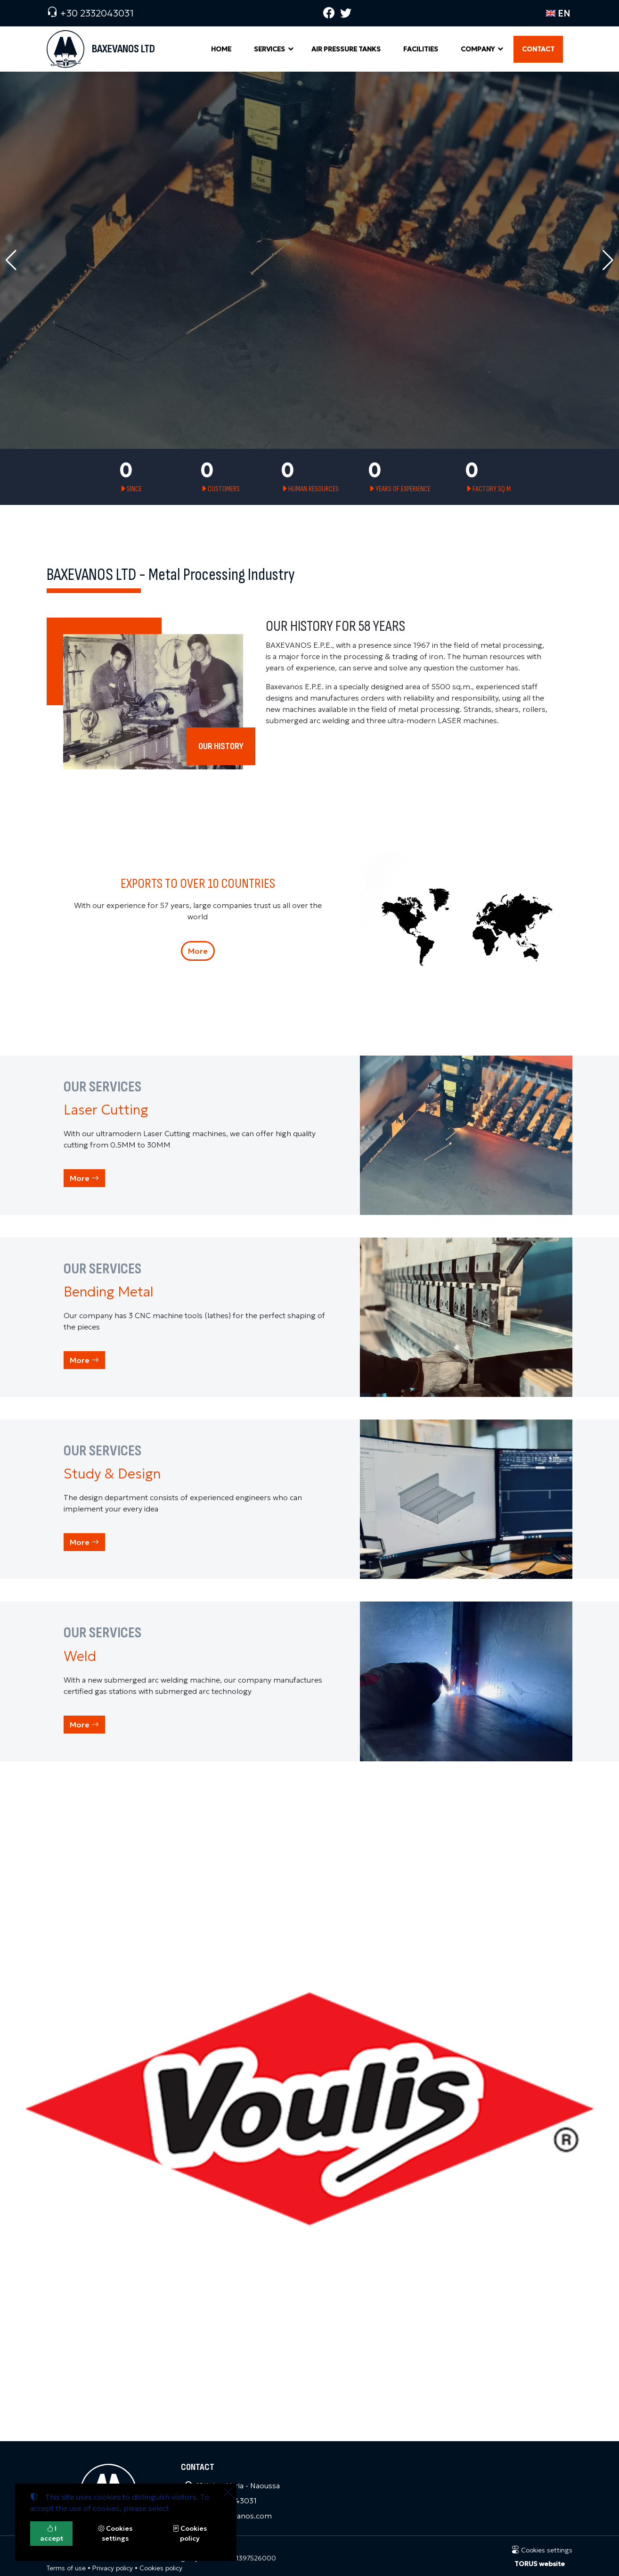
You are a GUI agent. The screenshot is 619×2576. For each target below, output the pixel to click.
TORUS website (539, 2563)
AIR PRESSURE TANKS (346, 49)
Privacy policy (112, 2568)
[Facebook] (328, 13)
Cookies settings (542, 2550)
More (198, 951)
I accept (51, 2533)
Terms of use (66, 2568)
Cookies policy (160, 2568)
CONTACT (538, 49)
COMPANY (478, 49)
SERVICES (269, 49)
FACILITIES (420, 49)
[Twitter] (345, 13)
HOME (221, 49)
